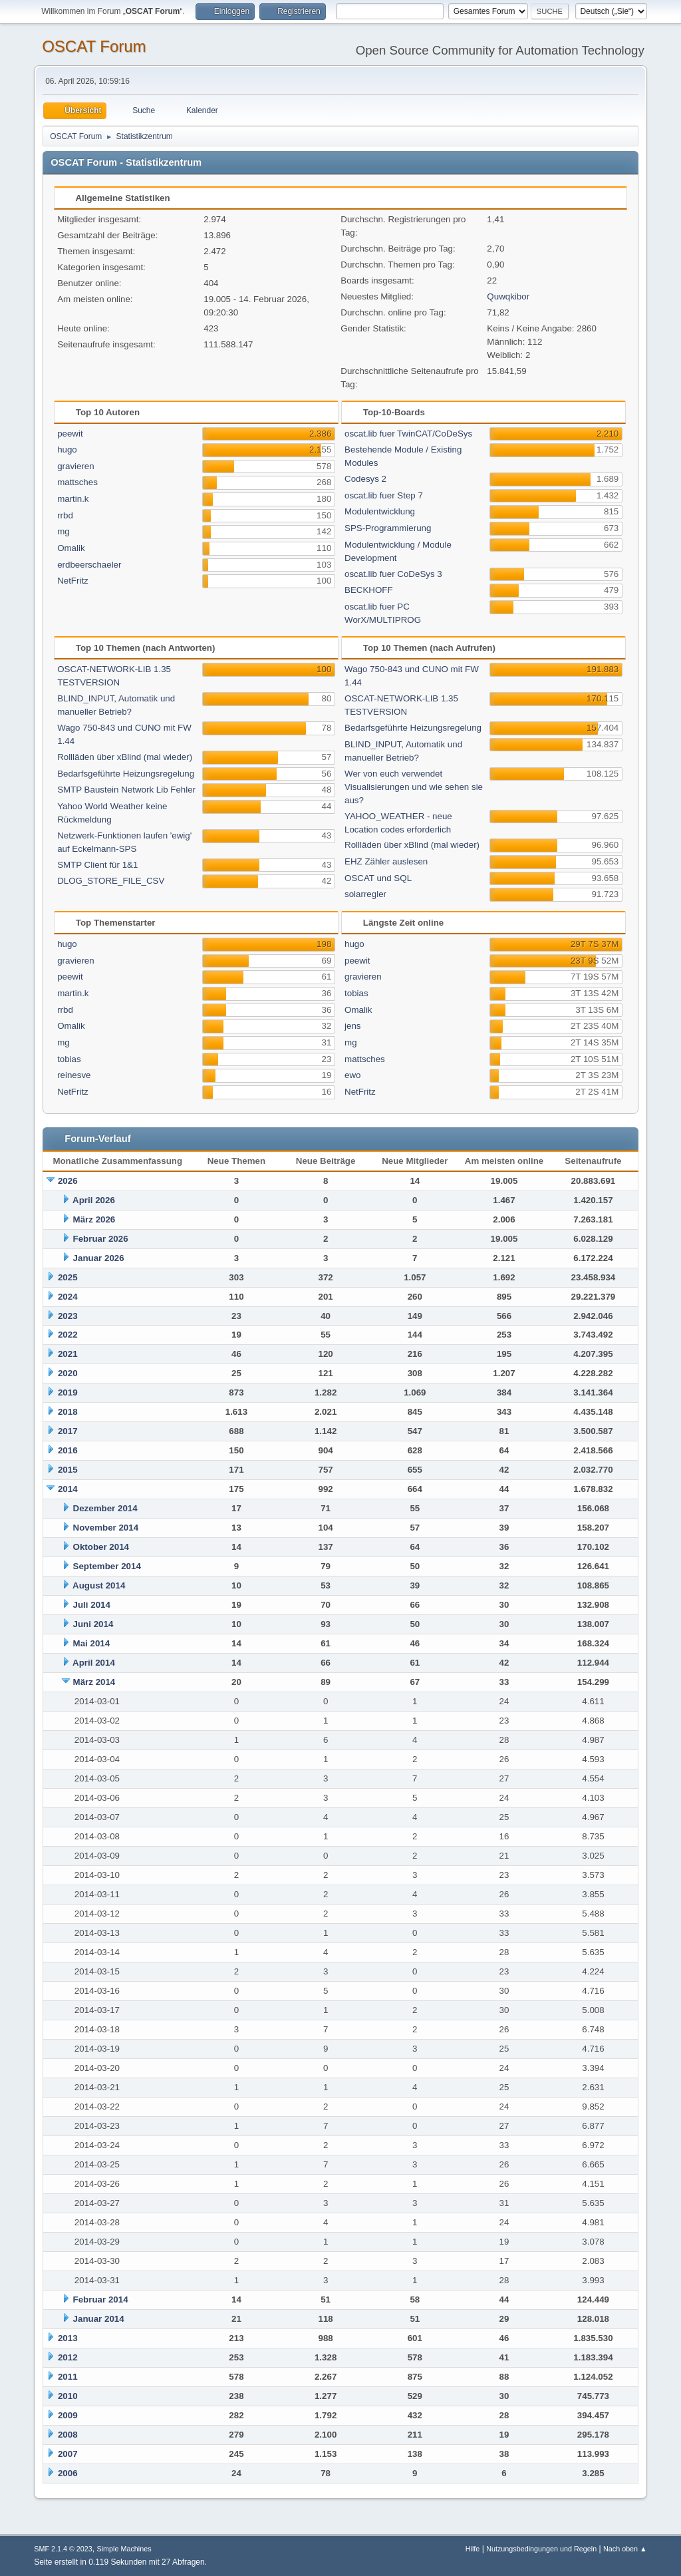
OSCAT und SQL (378, 878)
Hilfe (473, 2549)
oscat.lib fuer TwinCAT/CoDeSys (408, 434)
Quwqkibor (508, 296)
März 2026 (94, 1219)
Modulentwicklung (379, 511)
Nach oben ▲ (625, 2549)
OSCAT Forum (94, 46)
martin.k (72, 499)
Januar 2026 (98, 1258)
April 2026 (93, 1200)
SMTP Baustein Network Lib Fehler (126, 790)
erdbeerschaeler (89, 565)
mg (63, 531)
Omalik (70, 548)
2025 (68, 1277)
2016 (68, 1450)
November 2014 (106, 1528)
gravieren (75, 466)
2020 (68, 1373)
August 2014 (98, 1585)
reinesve (73, 1075)
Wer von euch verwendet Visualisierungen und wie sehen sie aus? (413, 787)
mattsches (77, 482)
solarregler (365, 894)
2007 (68, 2454)
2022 (68, 1335)
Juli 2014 (91, 1605)
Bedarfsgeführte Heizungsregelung (125, 774)
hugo (67, 450)
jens (352, 1026)
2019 (68, 1392)
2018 (68, 1412)
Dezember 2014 (105, 1508)
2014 (68, 1489)
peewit (70, 434)
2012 (68, 2357)
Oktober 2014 (101, 1547)
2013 (68, 2338)
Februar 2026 (100, 1239)
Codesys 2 (365, 479)
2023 (68, 1316)
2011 (68, 2377)
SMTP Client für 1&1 (97, 865)
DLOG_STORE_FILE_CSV (110, 881)
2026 (68, 1181)
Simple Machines (124, 2549)
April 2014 (93, 1663)
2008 (68, 2435)
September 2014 (107, 1566)
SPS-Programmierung (387, 528)
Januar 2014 (98, 2319)
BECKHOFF (368, 590)
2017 (68, 1431)
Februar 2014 (100, 2299)
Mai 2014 (91, 1643)
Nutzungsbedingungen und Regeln (541, 2549)
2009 (68, 2415)
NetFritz (72, 581)
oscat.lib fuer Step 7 (383, 495)
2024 (68, 1297)
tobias (69, 1059)
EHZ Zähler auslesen (386, 861)
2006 (68, 2473)
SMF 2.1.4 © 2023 (63, 2549)
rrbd (65, 515)
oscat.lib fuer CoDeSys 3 (393, 574)
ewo (352, 1075)
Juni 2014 (93, 1624)
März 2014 (94, 1682)
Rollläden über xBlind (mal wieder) (124, 757)
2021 (68, 1354)
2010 (68, 2396)
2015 (68, 1470)
